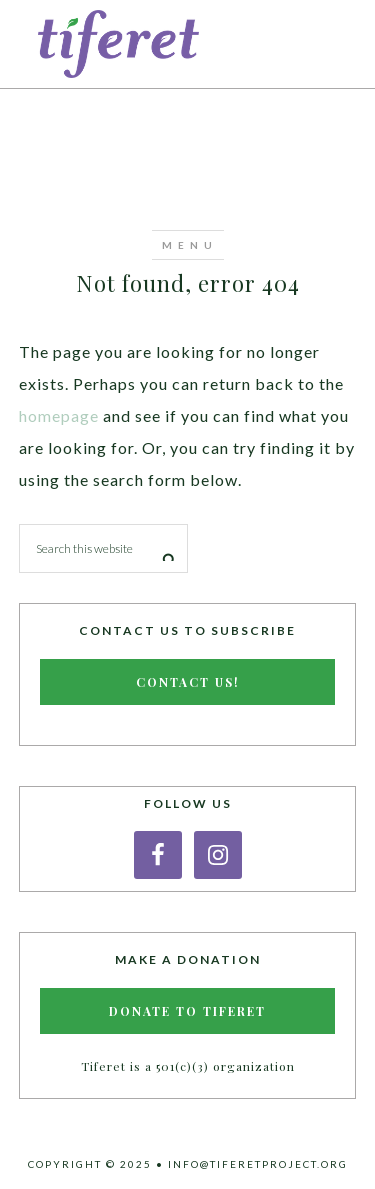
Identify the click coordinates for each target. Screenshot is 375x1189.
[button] (188, 245)
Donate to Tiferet (187, 1011)
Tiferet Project (188, 44)
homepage (59, 415)
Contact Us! (188, 682)
